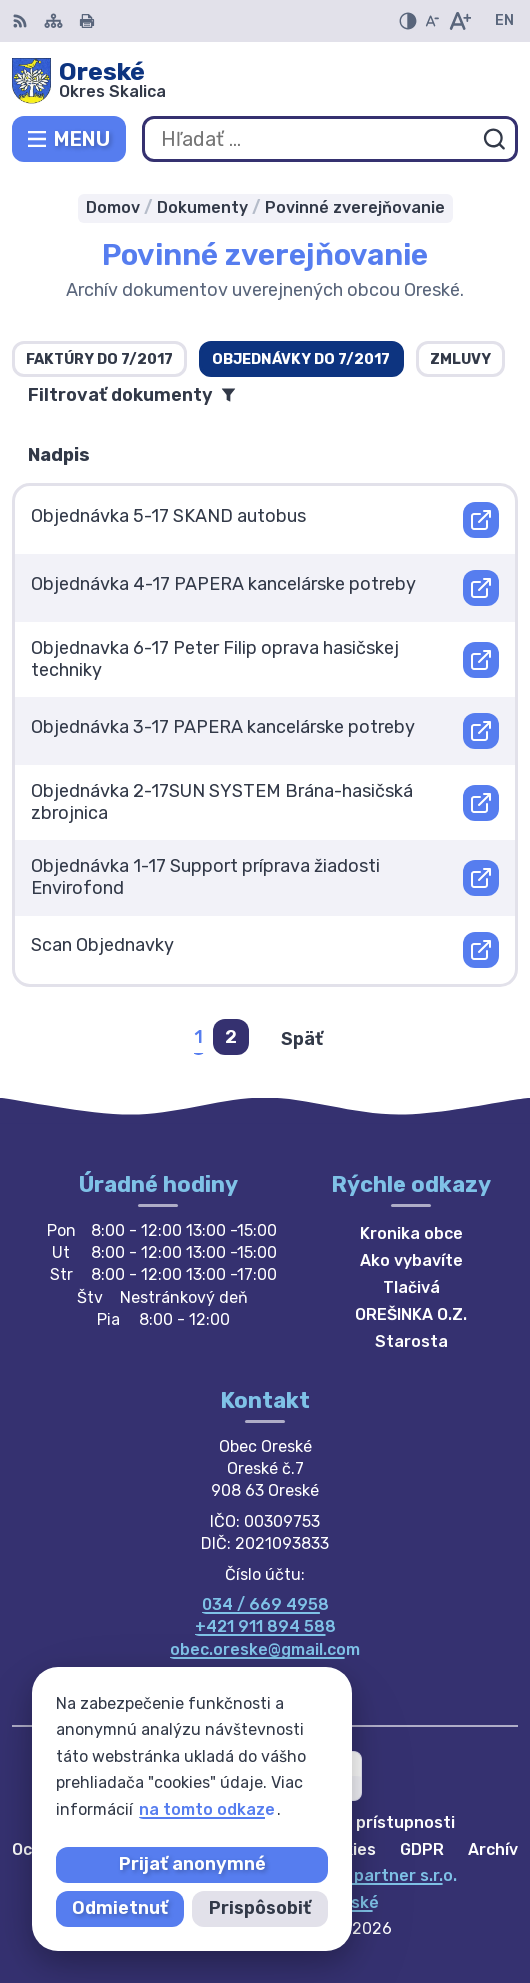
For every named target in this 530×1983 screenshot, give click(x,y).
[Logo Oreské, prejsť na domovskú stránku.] (265, 81)
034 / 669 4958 (265, 1604)
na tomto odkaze (82, 1809)
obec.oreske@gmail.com (265, 1649)
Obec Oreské (329, 1902)
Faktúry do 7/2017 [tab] (99, 359)
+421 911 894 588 (265, 1626)
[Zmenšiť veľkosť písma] (432, 21)
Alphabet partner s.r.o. (367, 1875)
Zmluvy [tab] (460, 359)
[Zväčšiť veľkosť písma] (459, 21)
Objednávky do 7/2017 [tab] (301, 359)
